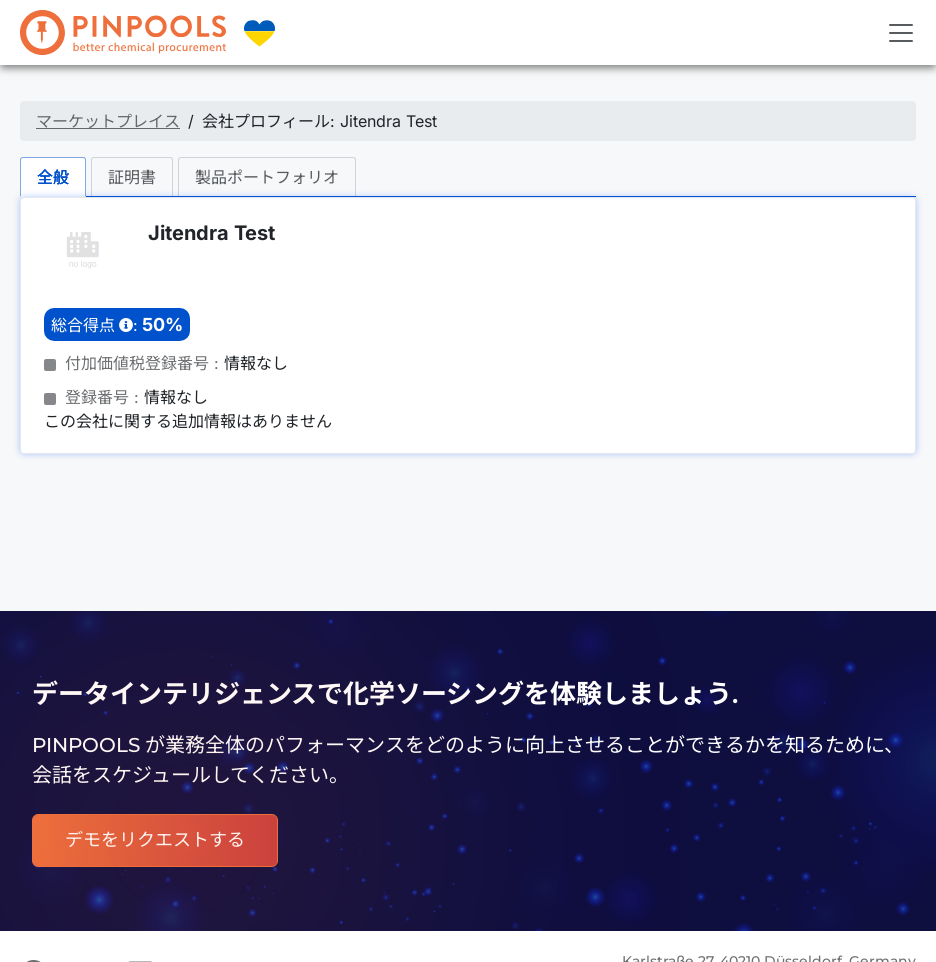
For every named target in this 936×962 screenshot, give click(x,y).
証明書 (132, 177)
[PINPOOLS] (123, 32)
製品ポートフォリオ (267, 177)
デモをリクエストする (155, 840)
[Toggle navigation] (901, 33)
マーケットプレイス (108, 121)
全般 (53, 177)
